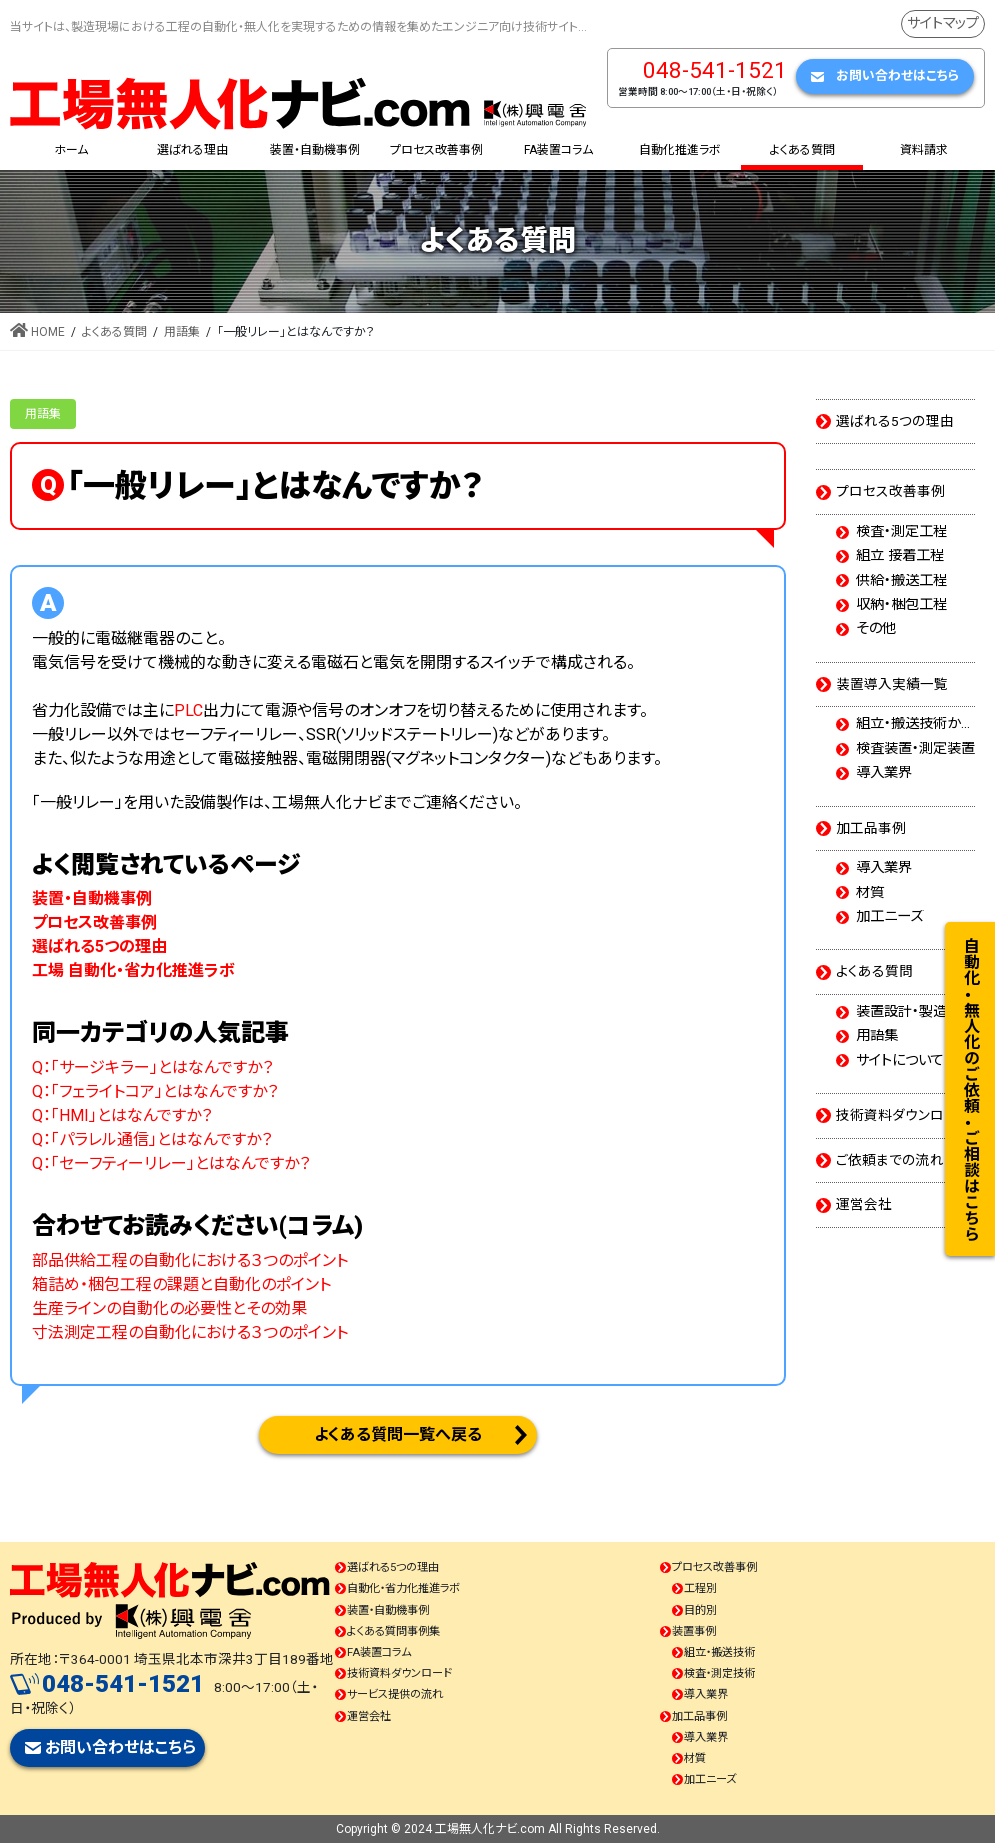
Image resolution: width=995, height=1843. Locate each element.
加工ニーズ (889, 917)
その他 (876, 629)
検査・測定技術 (719, 1673)
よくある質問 (874, 971)
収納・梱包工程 (901, 605)
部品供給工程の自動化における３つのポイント (190, 1260)
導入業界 (884, 773)
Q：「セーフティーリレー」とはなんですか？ (171, 1163)
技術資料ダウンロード (902, 1115)
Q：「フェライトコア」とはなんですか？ (155, 1091)
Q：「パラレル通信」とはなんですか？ (152, 1139)
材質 (870, 893)
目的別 (700, 1610)
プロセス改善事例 (890, 491)
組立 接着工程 (900, 556)
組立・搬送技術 (719, 1652)
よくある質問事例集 (393, 1631)
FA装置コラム (379, 1652)
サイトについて (900, 1061)
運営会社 (864, 1204)
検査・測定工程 (901, 532)
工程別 (700, 1588)
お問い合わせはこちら (897, 75)
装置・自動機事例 (388, 1610)
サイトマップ (943, 23)
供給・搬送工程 (901, 581)
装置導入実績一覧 (892, 684)
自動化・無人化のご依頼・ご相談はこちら (970, 1089)
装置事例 (694, 1631)
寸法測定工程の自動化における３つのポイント (190, 1332)
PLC (188, 710)
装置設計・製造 (901, 1012)
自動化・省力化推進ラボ (403, 1588)
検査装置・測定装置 (915, 749)
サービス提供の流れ (395, 1694)
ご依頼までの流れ (890, 1160)
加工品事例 (871, 828)
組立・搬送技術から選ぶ (915, 724)
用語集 (43, 414)
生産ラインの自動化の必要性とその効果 (169, 1308)
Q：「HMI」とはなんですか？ (122, 1115)
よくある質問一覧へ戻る (398, 1434)
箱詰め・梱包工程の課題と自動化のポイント (181, 1284)
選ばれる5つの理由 (895, 421)
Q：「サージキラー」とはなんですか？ (152, 1067)
